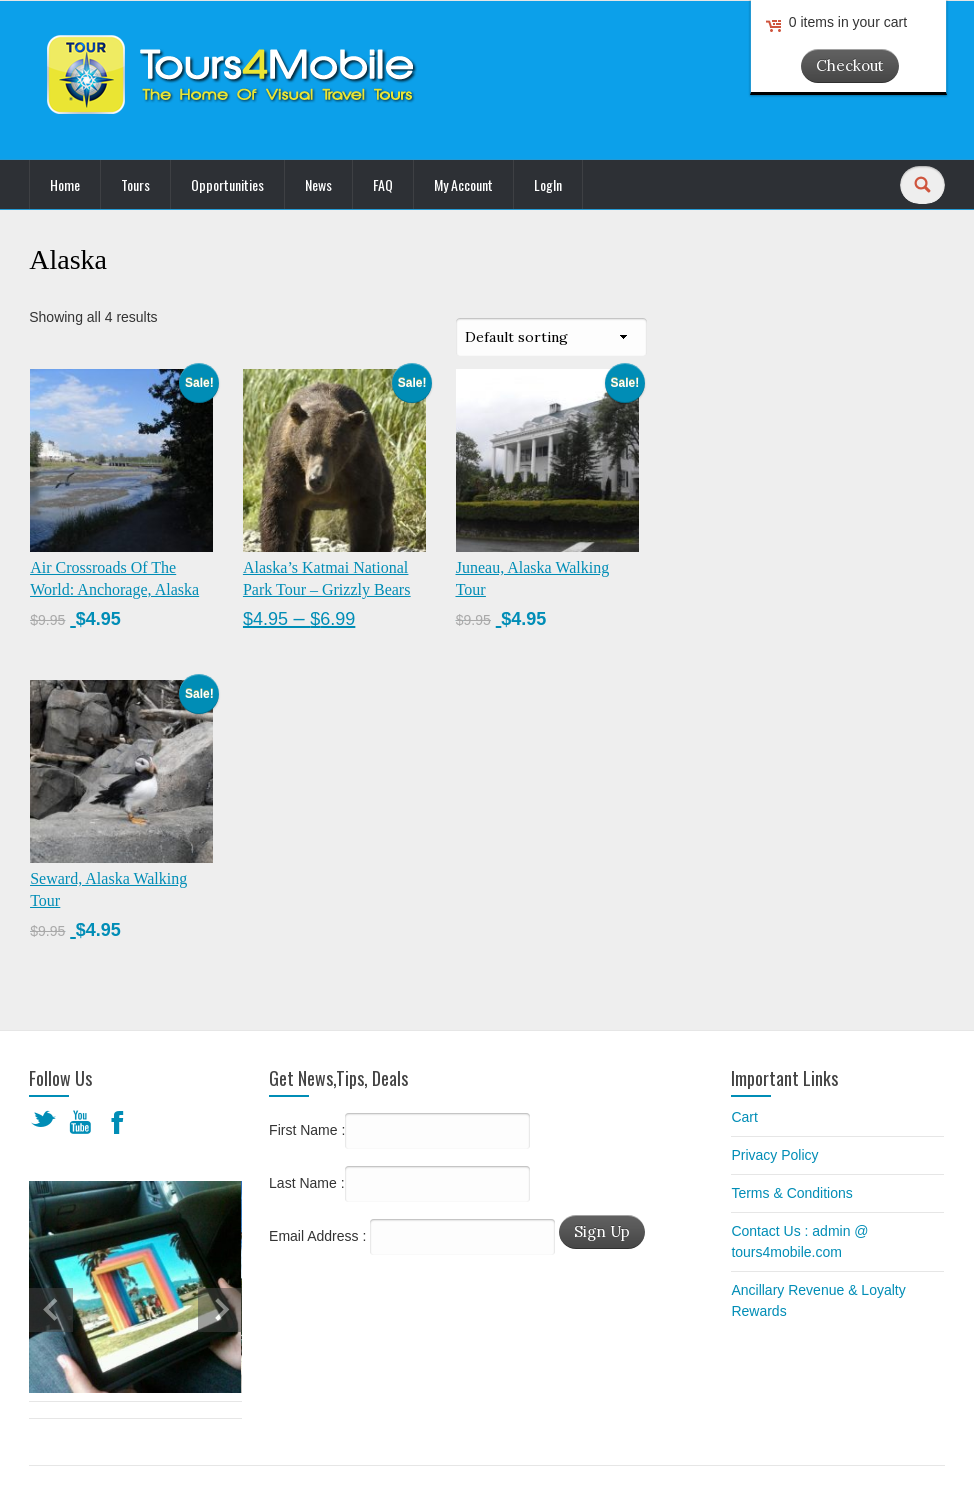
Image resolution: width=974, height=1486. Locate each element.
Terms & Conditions (791, 1193)
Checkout (850, 65)
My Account (463, 184)
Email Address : (317, 1236)
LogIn (548, 184)
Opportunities (227, 184)
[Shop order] (551, 337)
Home (65, 184)
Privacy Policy (774, 1155)
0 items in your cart (848, 22)
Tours (135, 184)
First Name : (399, 1131)
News (318, 184)
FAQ (383, 184)
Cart (744, 1117)
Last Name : (399, 1184)
